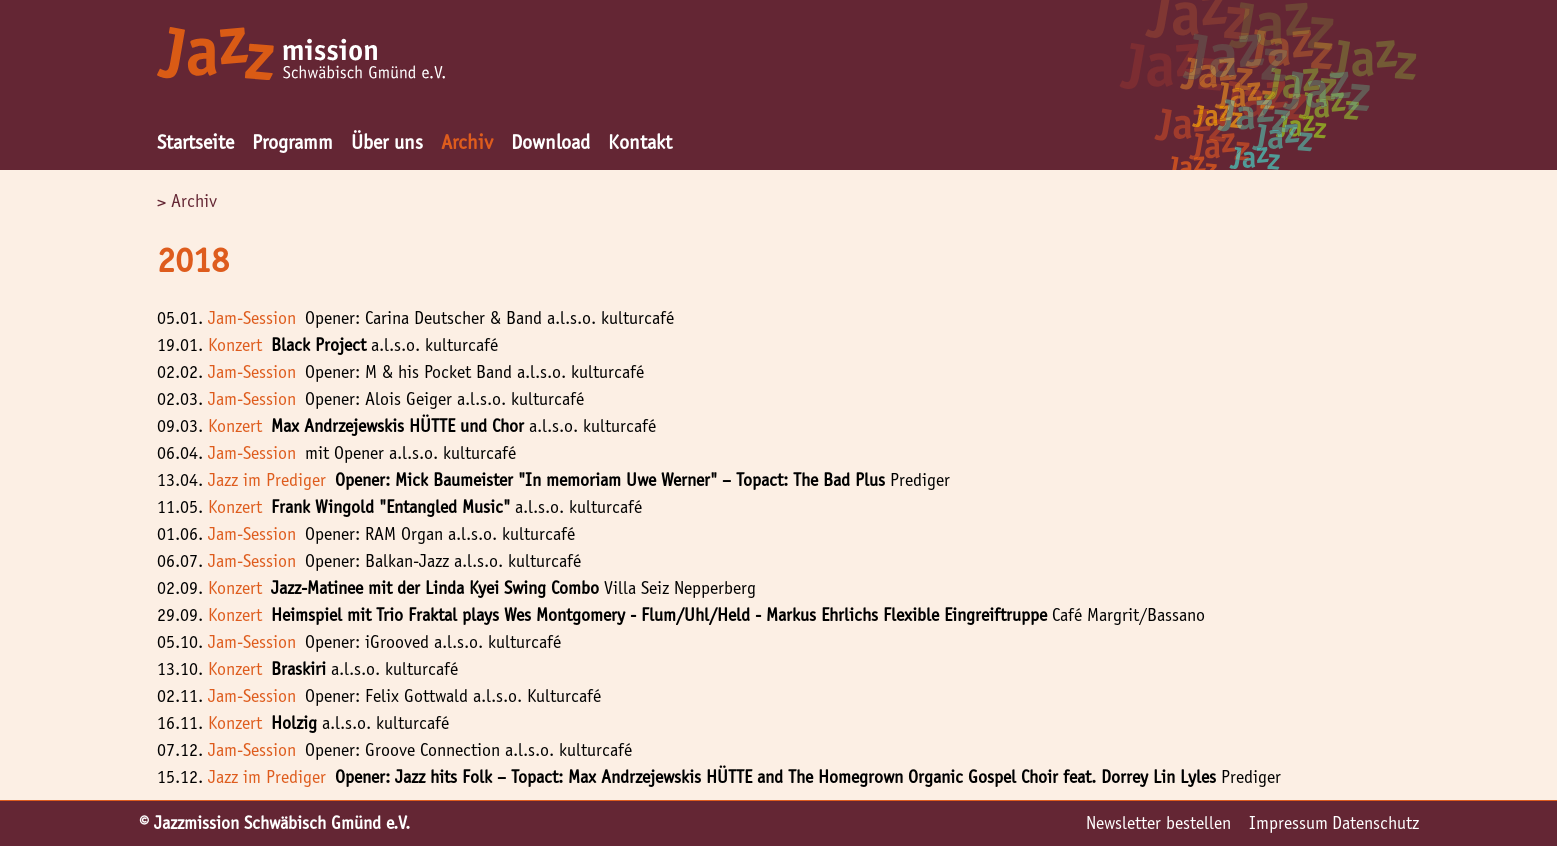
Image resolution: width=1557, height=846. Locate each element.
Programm (292, 142)
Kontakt (640, 142)
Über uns (387, 142)
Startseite (195, 142)
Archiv (467, 142)
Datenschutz (1375, 823)
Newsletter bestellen (1158, 823)
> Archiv (187, 201)
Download (550, 142)
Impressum (1288, 823)
